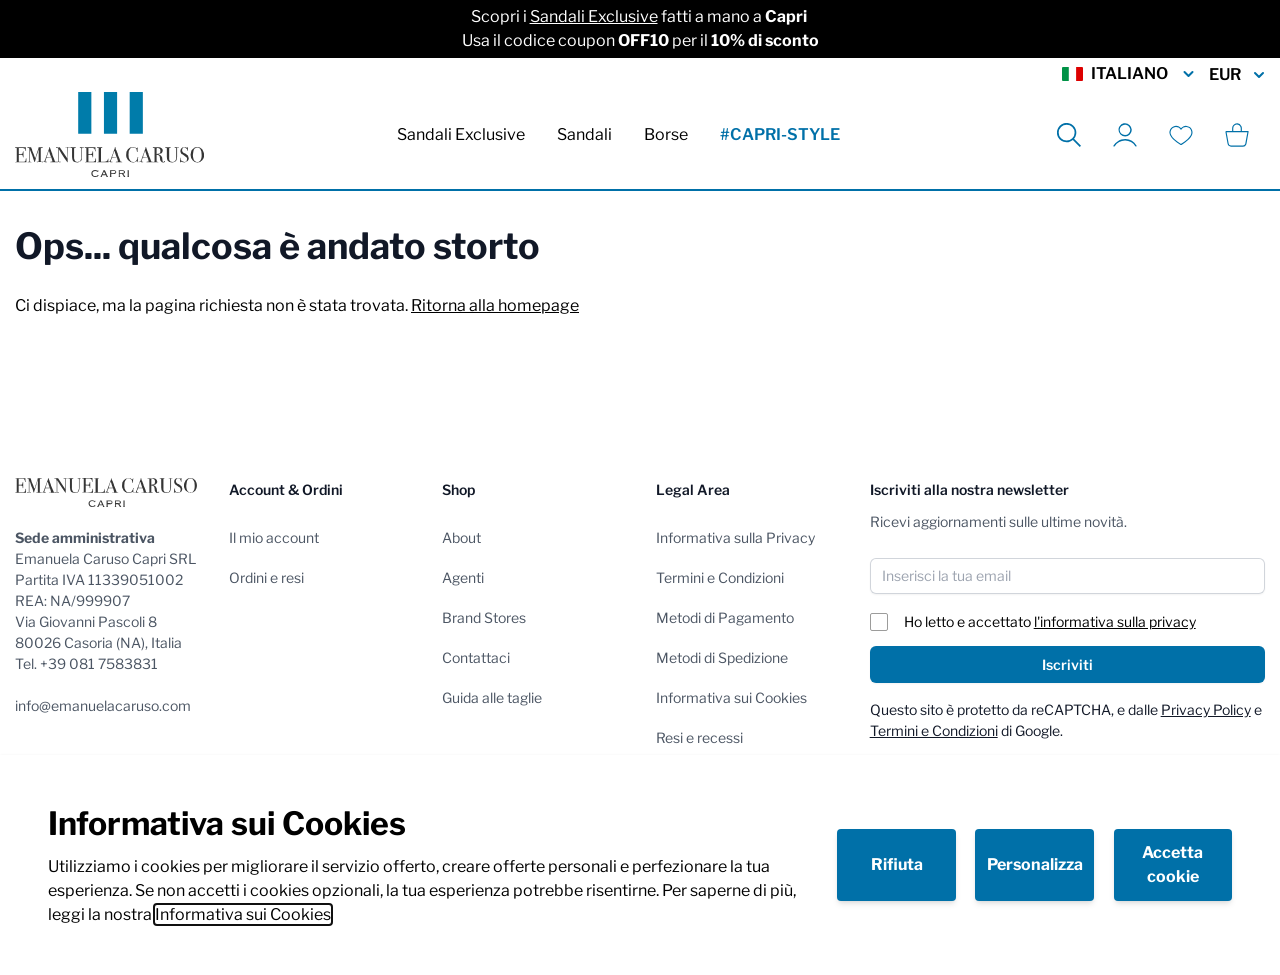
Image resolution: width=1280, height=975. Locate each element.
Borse (666, 134)
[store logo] (109, 134)
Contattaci (476, 657)
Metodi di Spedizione (722, 657)
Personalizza (1035, 864)
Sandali (584, 134)
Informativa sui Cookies (243, 914)
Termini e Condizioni (720, 577)
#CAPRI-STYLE (780, 134)
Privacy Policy (1206, 709)
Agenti (463, 577)
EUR (1237, 75)
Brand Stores (484, 617)
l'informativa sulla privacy (1115, 621)
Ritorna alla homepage (495, 305)
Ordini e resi (266, 577)
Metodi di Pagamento (725, 617)
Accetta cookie (1172, 864)
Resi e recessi (699, 737)
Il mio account (274, 537)
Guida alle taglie (492, 697)
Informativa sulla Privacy (735, 537)
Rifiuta (897, 864)
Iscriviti (1067, 664)
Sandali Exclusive (594, 16)
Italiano (1129, 74)
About (461, 537)
